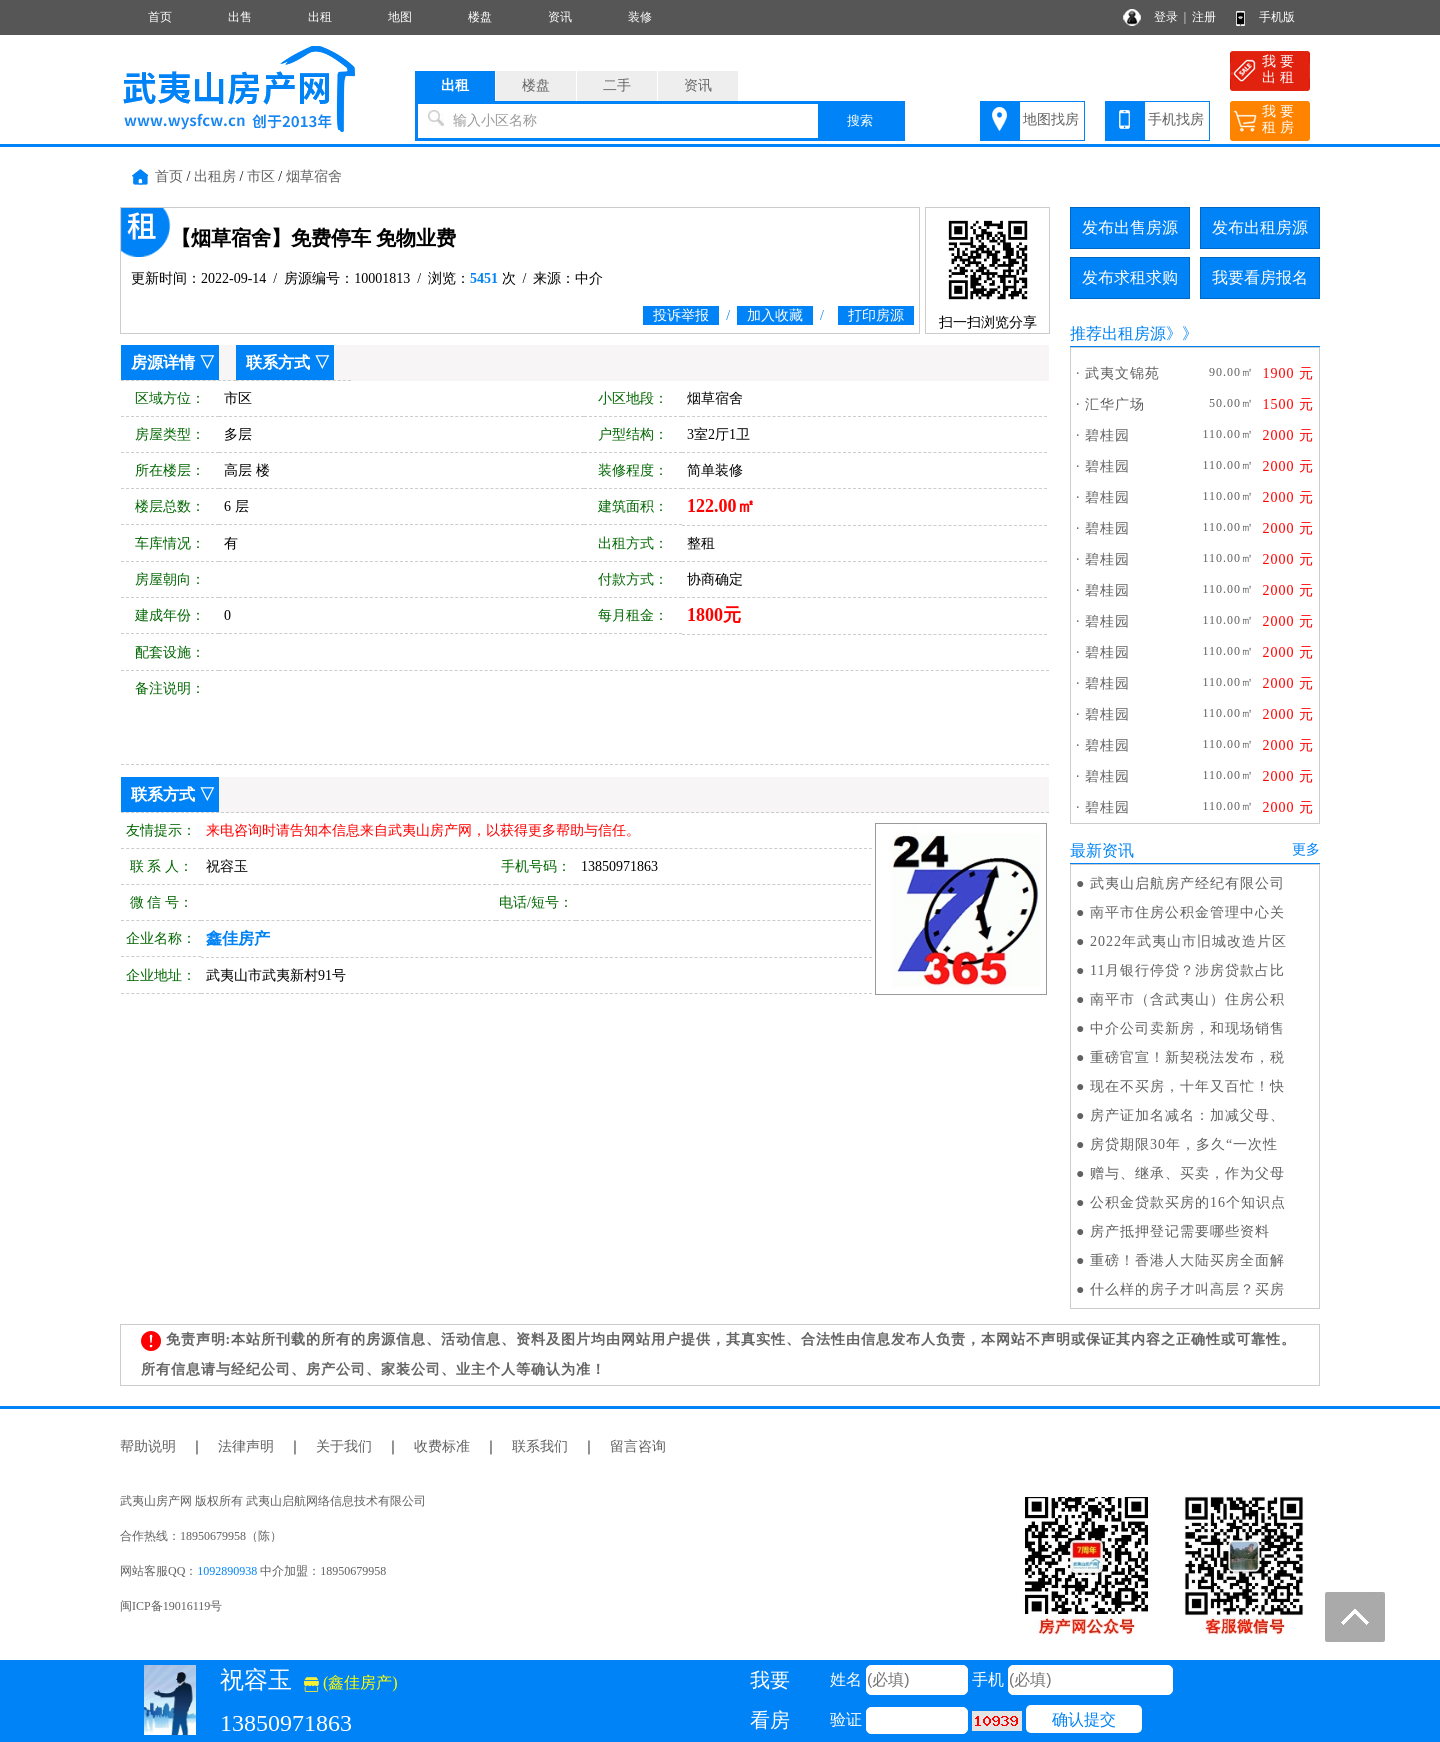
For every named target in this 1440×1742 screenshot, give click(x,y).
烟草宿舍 (314, 176)
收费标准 (442, 1446)
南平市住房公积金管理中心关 (1187, 912)
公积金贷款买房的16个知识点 (1188, 1202)
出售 (240, 17)
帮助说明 (148, 1446)
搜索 (860, 120)
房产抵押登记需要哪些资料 (1180, 1231)
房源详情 (163, 362)
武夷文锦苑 (1122, 373)
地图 (400, 17)
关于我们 (344, 1446)
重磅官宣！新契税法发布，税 (1187, 1057)
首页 (160, 17)
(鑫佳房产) (351, 1682)
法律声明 (246, 1446)
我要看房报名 (1260, 277)
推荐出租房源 (1118, 333)
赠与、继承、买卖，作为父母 (1187, 1173)
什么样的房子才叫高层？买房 (1187, 1289)
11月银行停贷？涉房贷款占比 (1187, 970)
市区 (261, 176)
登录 (1166, 17)
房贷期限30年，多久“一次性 (1184, 1144)
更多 (1306, 849)
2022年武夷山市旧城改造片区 (1188, 941)
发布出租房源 (1260, 227)
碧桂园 (1107, 435)
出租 (320, 17)
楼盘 (480, 17)
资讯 (560, 17)
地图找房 (1051, 119)
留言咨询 (638, 1446)
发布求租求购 (1130, 277)
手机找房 (1176, 119)
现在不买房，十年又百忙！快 (1187, 1086)
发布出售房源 (1130, 227)
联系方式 (278, 362)
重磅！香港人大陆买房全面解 (1187, 1260)
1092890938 (227, 1571)
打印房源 (876, 315)
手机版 (1277, 17)
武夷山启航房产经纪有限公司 (1187, 883)
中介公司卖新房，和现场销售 (1187, 1028)
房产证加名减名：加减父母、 (1187, 1115)
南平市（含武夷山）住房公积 (1187, 999)
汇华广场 (1115, 404)
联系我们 (540, 1446)
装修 (640, 17)
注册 (1204, 17)
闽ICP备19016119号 (171, 1606)
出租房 (215, 176)
